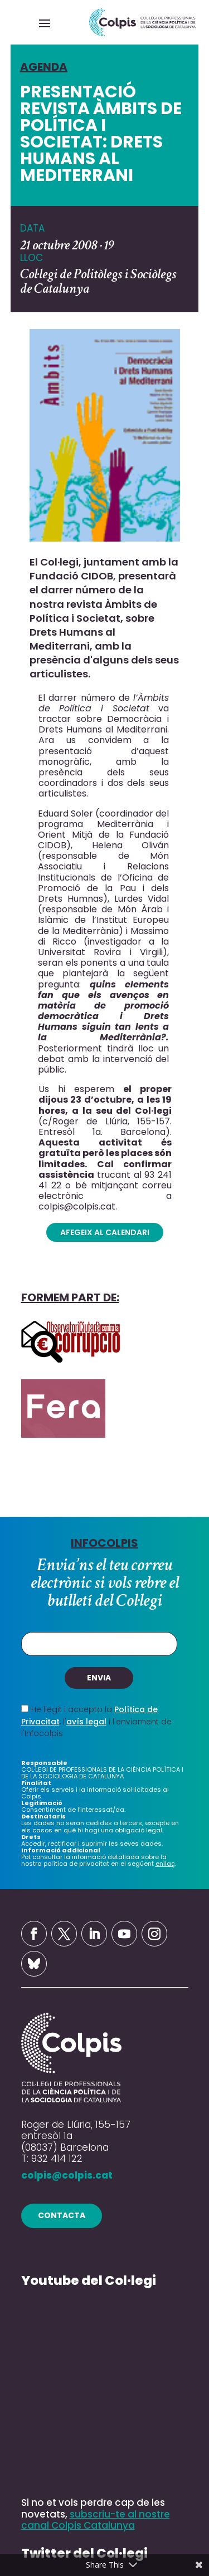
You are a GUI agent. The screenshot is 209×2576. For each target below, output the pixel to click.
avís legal (86, 1721)
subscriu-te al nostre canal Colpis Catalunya (95, 2519)
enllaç (165, 1863)
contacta (61, 2214)
